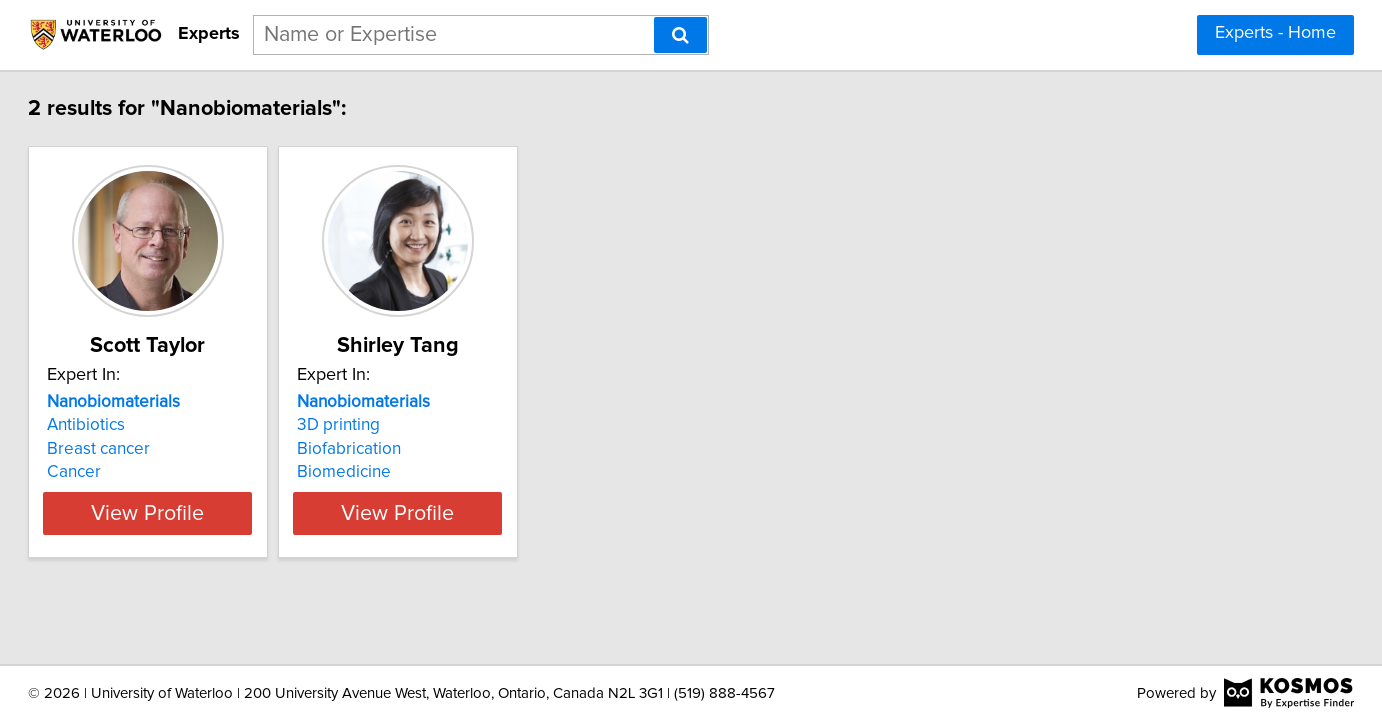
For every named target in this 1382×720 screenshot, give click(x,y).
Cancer (137, 472)
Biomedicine (457, 472)
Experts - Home (1275, 33)
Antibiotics (149, 425)
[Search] (680, 35)
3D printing (451, 425)
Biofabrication (462, 449)
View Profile (236, 513)
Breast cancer (161, 449)
